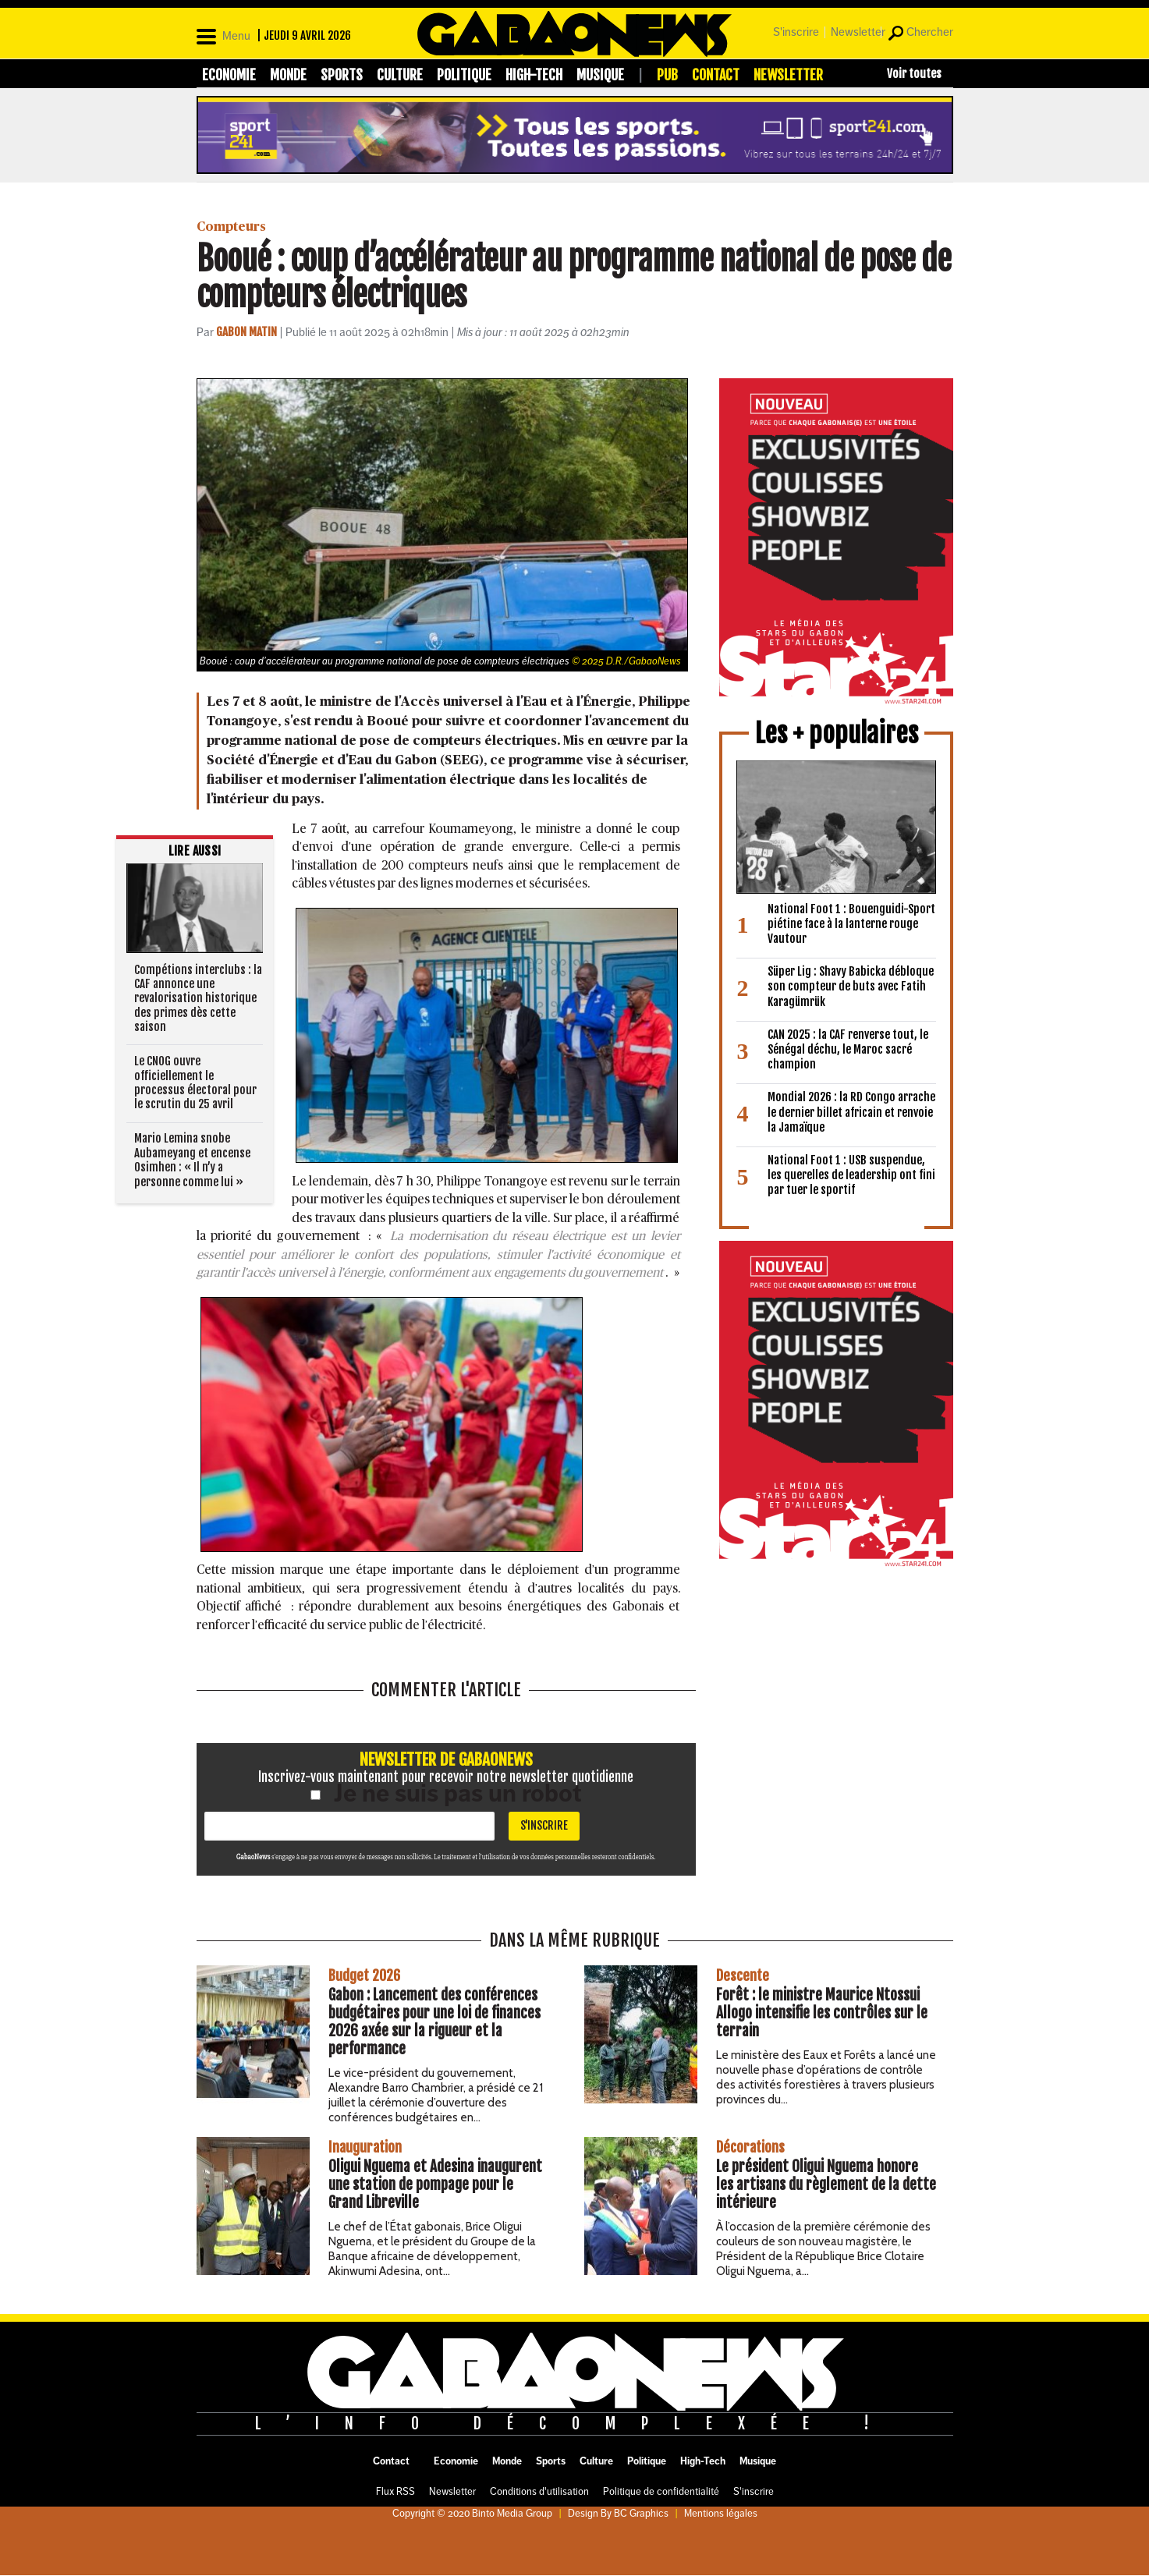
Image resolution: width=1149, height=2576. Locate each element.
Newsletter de (446, 1759)
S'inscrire (796, 32)
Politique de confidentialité (661, 2492)
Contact (715, 74)
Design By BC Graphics (618, 2513)
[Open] (223, 33)
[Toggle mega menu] (906, 73)
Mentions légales (720, 2513)
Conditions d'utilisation (539, 2492)
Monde (288, 74)
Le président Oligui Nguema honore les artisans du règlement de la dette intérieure (826, 2184)
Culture (400, 74)
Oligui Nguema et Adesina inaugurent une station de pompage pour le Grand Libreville (435, 2184)
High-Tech (533, 74)
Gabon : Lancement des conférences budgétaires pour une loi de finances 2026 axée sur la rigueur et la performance (434, 2022)
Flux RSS (395, 2492)
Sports (342, 74)
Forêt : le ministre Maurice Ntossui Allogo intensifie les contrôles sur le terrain (821, 2013)
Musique (600, 74)
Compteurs (231, 226)
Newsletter (858, 32)
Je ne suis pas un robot (445, 1793)
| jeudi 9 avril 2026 (304, 35)
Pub (667, 74)
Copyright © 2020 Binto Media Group (472, 2513)
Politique (464, 74)
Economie (229, 74)
